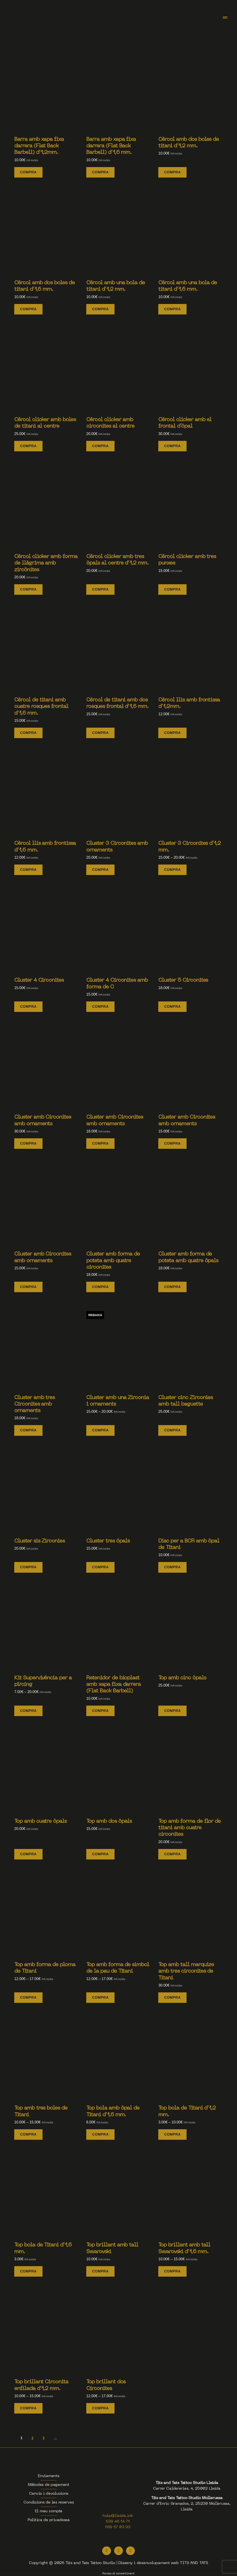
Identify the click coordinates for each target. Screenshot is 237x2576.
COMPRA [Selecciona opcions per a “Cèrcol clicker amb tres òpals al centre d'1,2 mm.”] (100, 589)
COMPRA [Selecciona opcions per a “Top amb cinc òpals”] (172, 1711)
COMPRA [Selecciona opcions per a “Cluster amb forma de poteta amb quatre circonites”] (100, 1287)
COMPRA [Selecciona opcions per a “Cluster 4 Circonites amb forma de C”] (100, 1007)
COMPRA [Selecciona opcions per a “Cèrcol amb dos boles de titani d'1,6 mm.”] (28, 309)
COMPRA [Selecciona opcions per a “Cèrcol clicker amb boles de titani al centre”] (28, 446)
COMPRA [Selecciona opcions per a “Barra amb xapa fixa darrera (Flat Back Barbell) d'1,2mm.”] (28, 172)
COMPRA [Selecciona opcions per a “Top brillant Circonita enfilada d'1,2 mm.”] (28, 2408)
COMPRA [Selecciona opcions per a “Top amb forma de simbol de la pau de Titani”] (100, 1998)
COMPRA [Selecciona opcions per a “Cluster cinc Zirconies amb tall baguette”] (172, 1430)
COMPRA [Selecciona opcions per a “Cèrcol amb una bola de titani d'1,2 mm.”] (100, 309)
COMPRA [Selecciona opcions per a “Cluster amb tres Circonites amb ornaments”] (28, 1430)
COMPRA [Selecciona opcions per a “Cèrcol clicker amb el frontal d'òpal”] (172, 446)
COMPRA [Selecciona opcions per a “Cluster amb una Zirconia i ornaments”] (100, 1430)
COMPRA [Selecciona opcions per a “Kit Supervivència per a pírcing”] (28, 1711)
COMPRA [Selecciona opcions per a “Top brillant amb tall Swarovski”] (100, 2271)
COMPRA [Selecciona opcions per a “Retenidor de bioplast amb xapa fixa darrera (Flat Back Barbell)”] (100, 1711)
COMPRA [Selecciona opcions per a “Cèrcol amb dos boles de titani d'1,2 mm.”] (172, 172)
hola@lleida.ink (118, 2516)
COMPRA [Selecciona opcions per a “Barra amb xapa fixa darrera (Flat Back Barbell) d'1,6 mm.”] (100, 172)
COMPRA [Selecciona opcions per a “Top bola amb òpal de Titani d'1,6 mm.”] (100, 2134)
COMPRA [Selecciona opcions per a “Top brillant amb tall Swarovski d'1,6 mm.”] (172, 2271)
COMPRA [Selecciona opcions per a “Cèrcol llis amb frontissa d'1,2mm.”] (172, 733)
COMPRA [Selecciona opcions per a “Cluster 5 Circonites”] (172, 1007)
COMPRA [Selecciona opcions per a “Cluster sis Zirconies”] (28, 1567)
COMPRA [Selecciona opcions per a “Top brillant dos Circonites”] (100, 2408)
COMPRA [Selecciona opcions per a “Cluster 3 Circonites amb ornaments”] (100, 870)
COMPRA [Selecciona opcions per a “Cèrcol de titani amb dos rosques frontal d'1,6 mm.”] (100, 733)
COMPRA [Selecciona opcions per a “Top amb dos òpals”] (100, 1854)
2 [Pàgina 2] (32, 2438)
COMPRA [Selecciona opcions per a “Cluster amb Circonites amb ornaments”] (28, 1143)
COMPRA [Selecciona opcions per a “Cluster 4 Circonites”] (28, 1007)
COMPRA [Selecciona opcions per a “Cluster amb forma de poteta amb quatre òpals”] (172, 1287)
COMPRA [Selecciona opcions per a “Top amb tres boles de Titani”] (28, 2134)
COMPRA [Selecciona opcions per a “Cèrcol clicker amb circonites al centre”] (100, 446)
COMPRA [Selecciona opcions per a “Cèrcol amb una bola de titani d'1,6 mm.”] (172, 309)
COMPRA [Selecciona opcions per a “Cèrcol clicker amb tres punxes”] (172, 589)
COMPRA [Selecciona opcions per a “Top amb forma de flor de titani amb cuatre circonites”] (172, 1854)
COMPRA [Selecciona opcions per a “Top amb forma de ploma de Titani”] (28, 1998)
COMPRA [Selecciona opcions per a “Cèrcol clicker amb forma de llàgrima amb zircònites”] (28, 589)
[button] (225, 18)
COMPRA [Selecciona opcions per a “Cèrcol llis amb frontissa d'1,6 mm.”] (28, 870)
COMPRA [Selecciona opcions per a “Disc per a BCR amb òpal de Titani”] (172, 1567)
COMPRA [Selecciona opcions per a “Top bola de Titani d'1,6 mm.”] (28, 2271)
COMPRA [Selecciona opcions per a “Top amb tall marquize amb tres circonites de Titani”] (172, 1998)
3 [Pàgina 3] (43, 2438)
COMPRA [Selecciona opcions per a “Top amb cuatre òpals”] (28, 1854)
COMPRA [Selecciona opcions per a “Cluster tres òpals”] (100, 1567)
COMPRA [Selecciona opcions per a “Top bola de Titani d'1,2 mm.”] (172, 2134)
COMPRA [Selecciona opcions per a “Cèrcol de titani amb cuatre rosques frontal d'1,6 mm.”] (28, 733)
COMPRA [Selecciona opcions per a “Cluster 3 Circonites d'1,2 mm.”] (172, 870)
